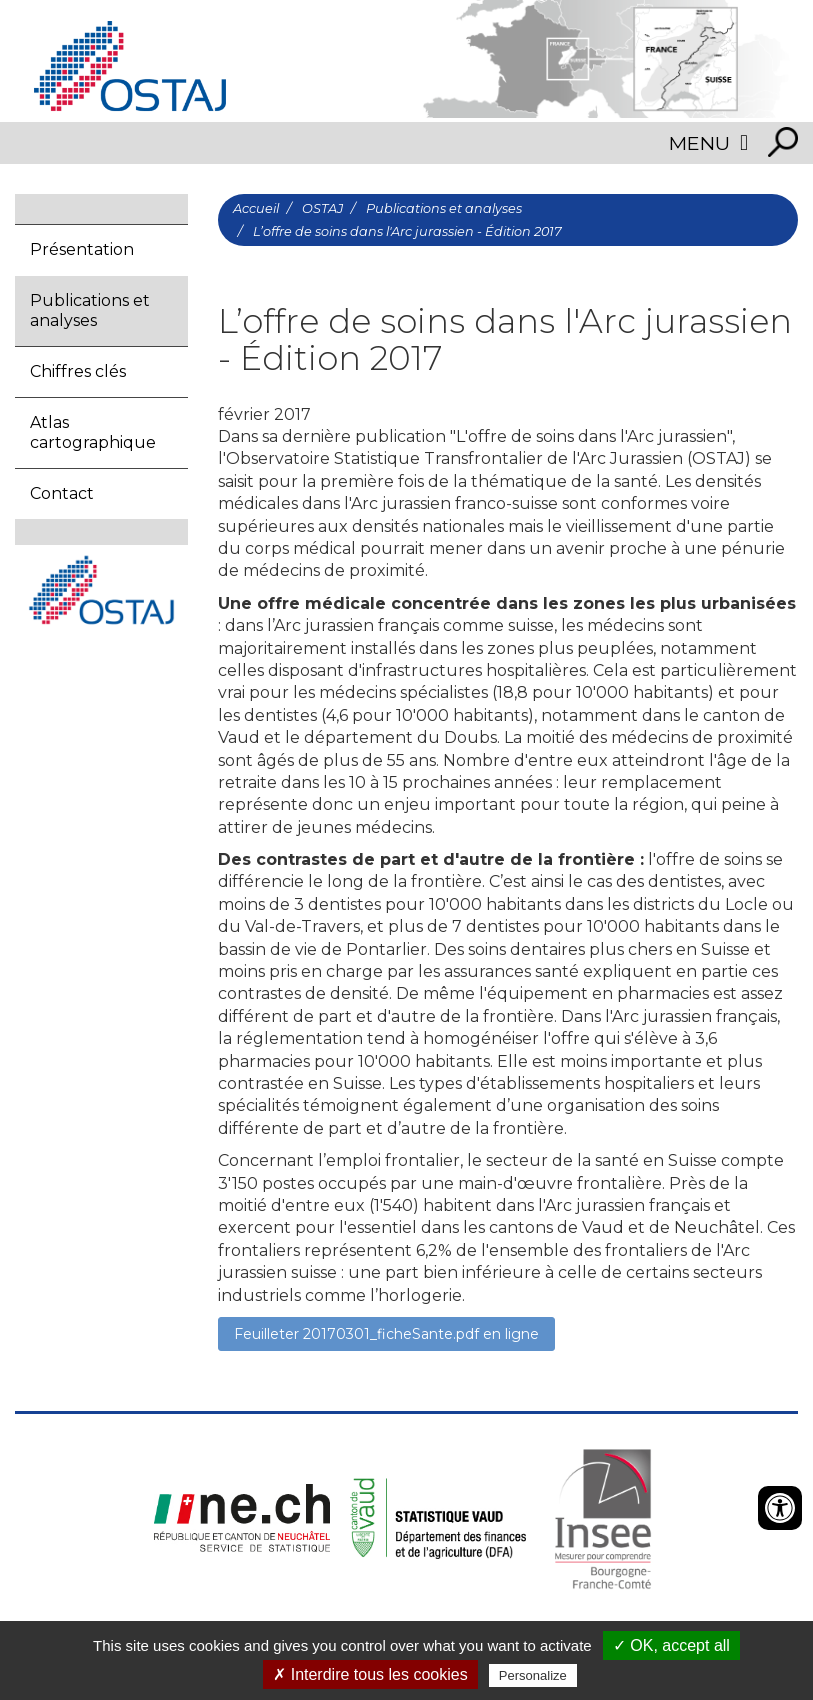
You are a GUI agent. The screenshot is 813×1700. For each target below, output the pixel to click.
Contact (62, 493)
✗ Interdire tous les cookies (370, 1674)
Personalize (533, 1675)
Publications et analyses (90, 310)
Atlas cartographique (93, 432)
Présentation (82, 249)
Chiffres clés (78, 371)
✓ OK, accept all (671, 1645)
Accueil (256, 208)
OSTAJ (322, 208)
